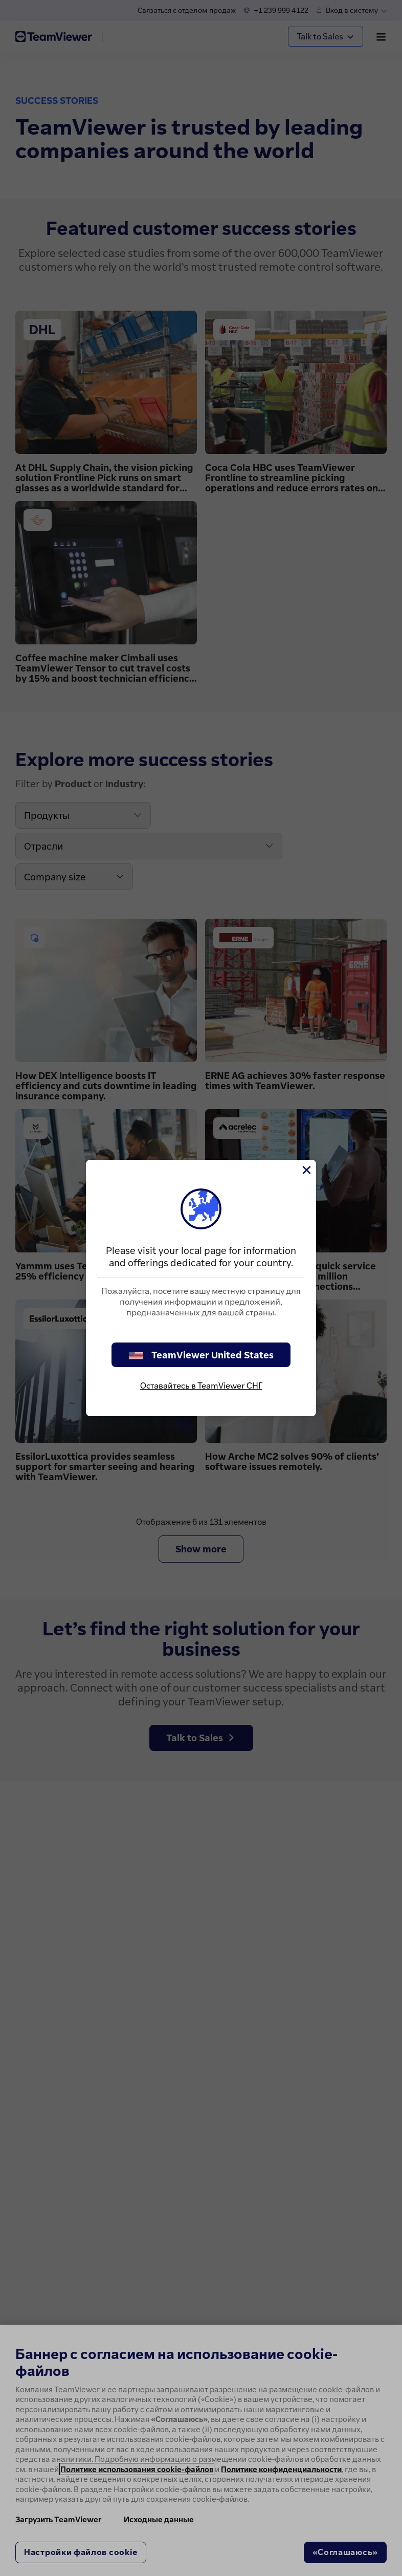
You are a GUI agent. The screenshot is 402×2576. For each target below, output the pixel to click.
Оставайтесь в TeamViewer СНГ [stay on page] (201, 1385)
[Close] (306, 1170)
